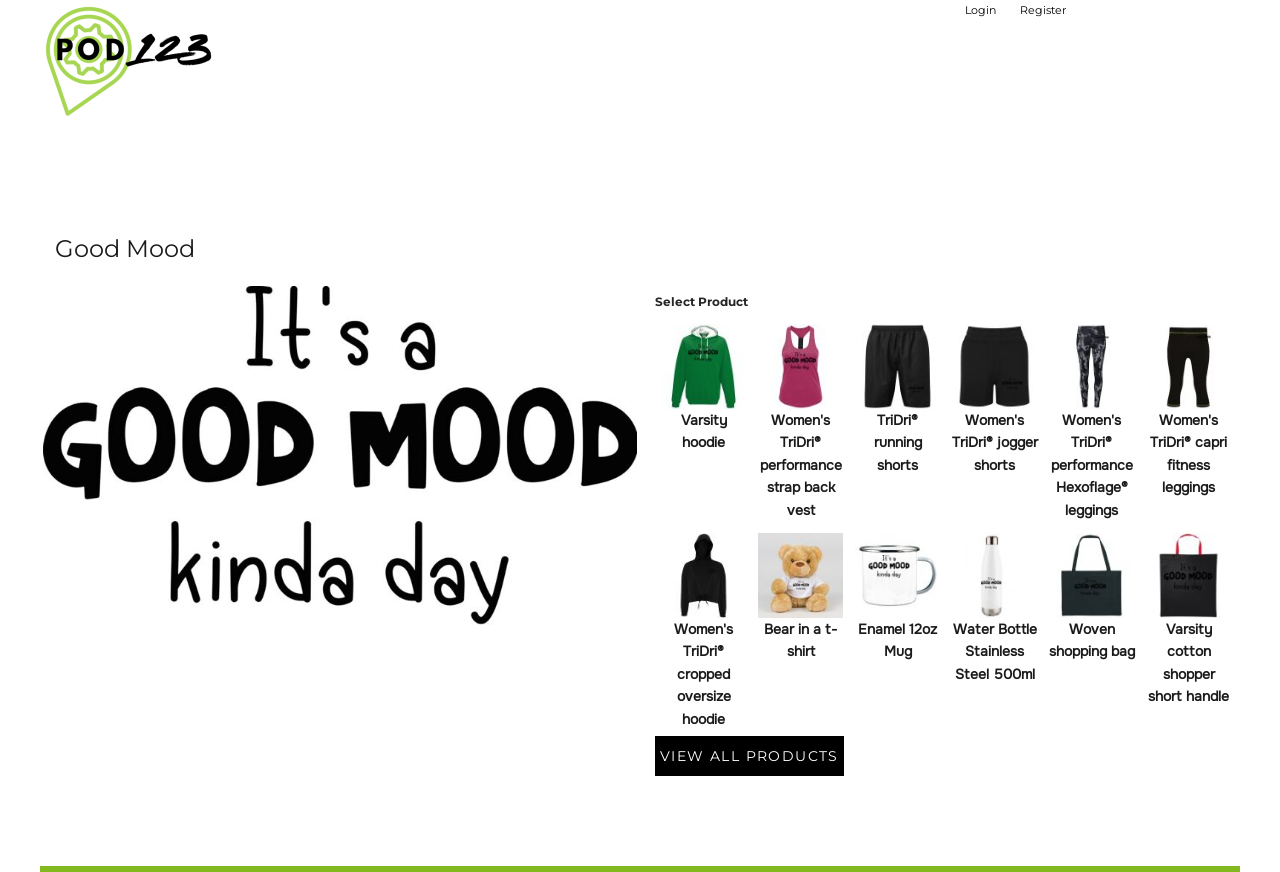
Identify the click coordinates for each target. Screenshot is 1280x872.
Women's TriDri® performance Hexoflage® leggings (1092, 465)
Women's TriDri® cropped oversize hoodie (703, 674)
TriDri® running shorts (898, 442)
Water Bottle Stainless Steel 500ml (995, 651)
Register (1043, 10)
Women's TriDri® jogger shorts (995, 442)
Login (980, 10)
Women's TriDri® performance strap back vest (801, 465)
